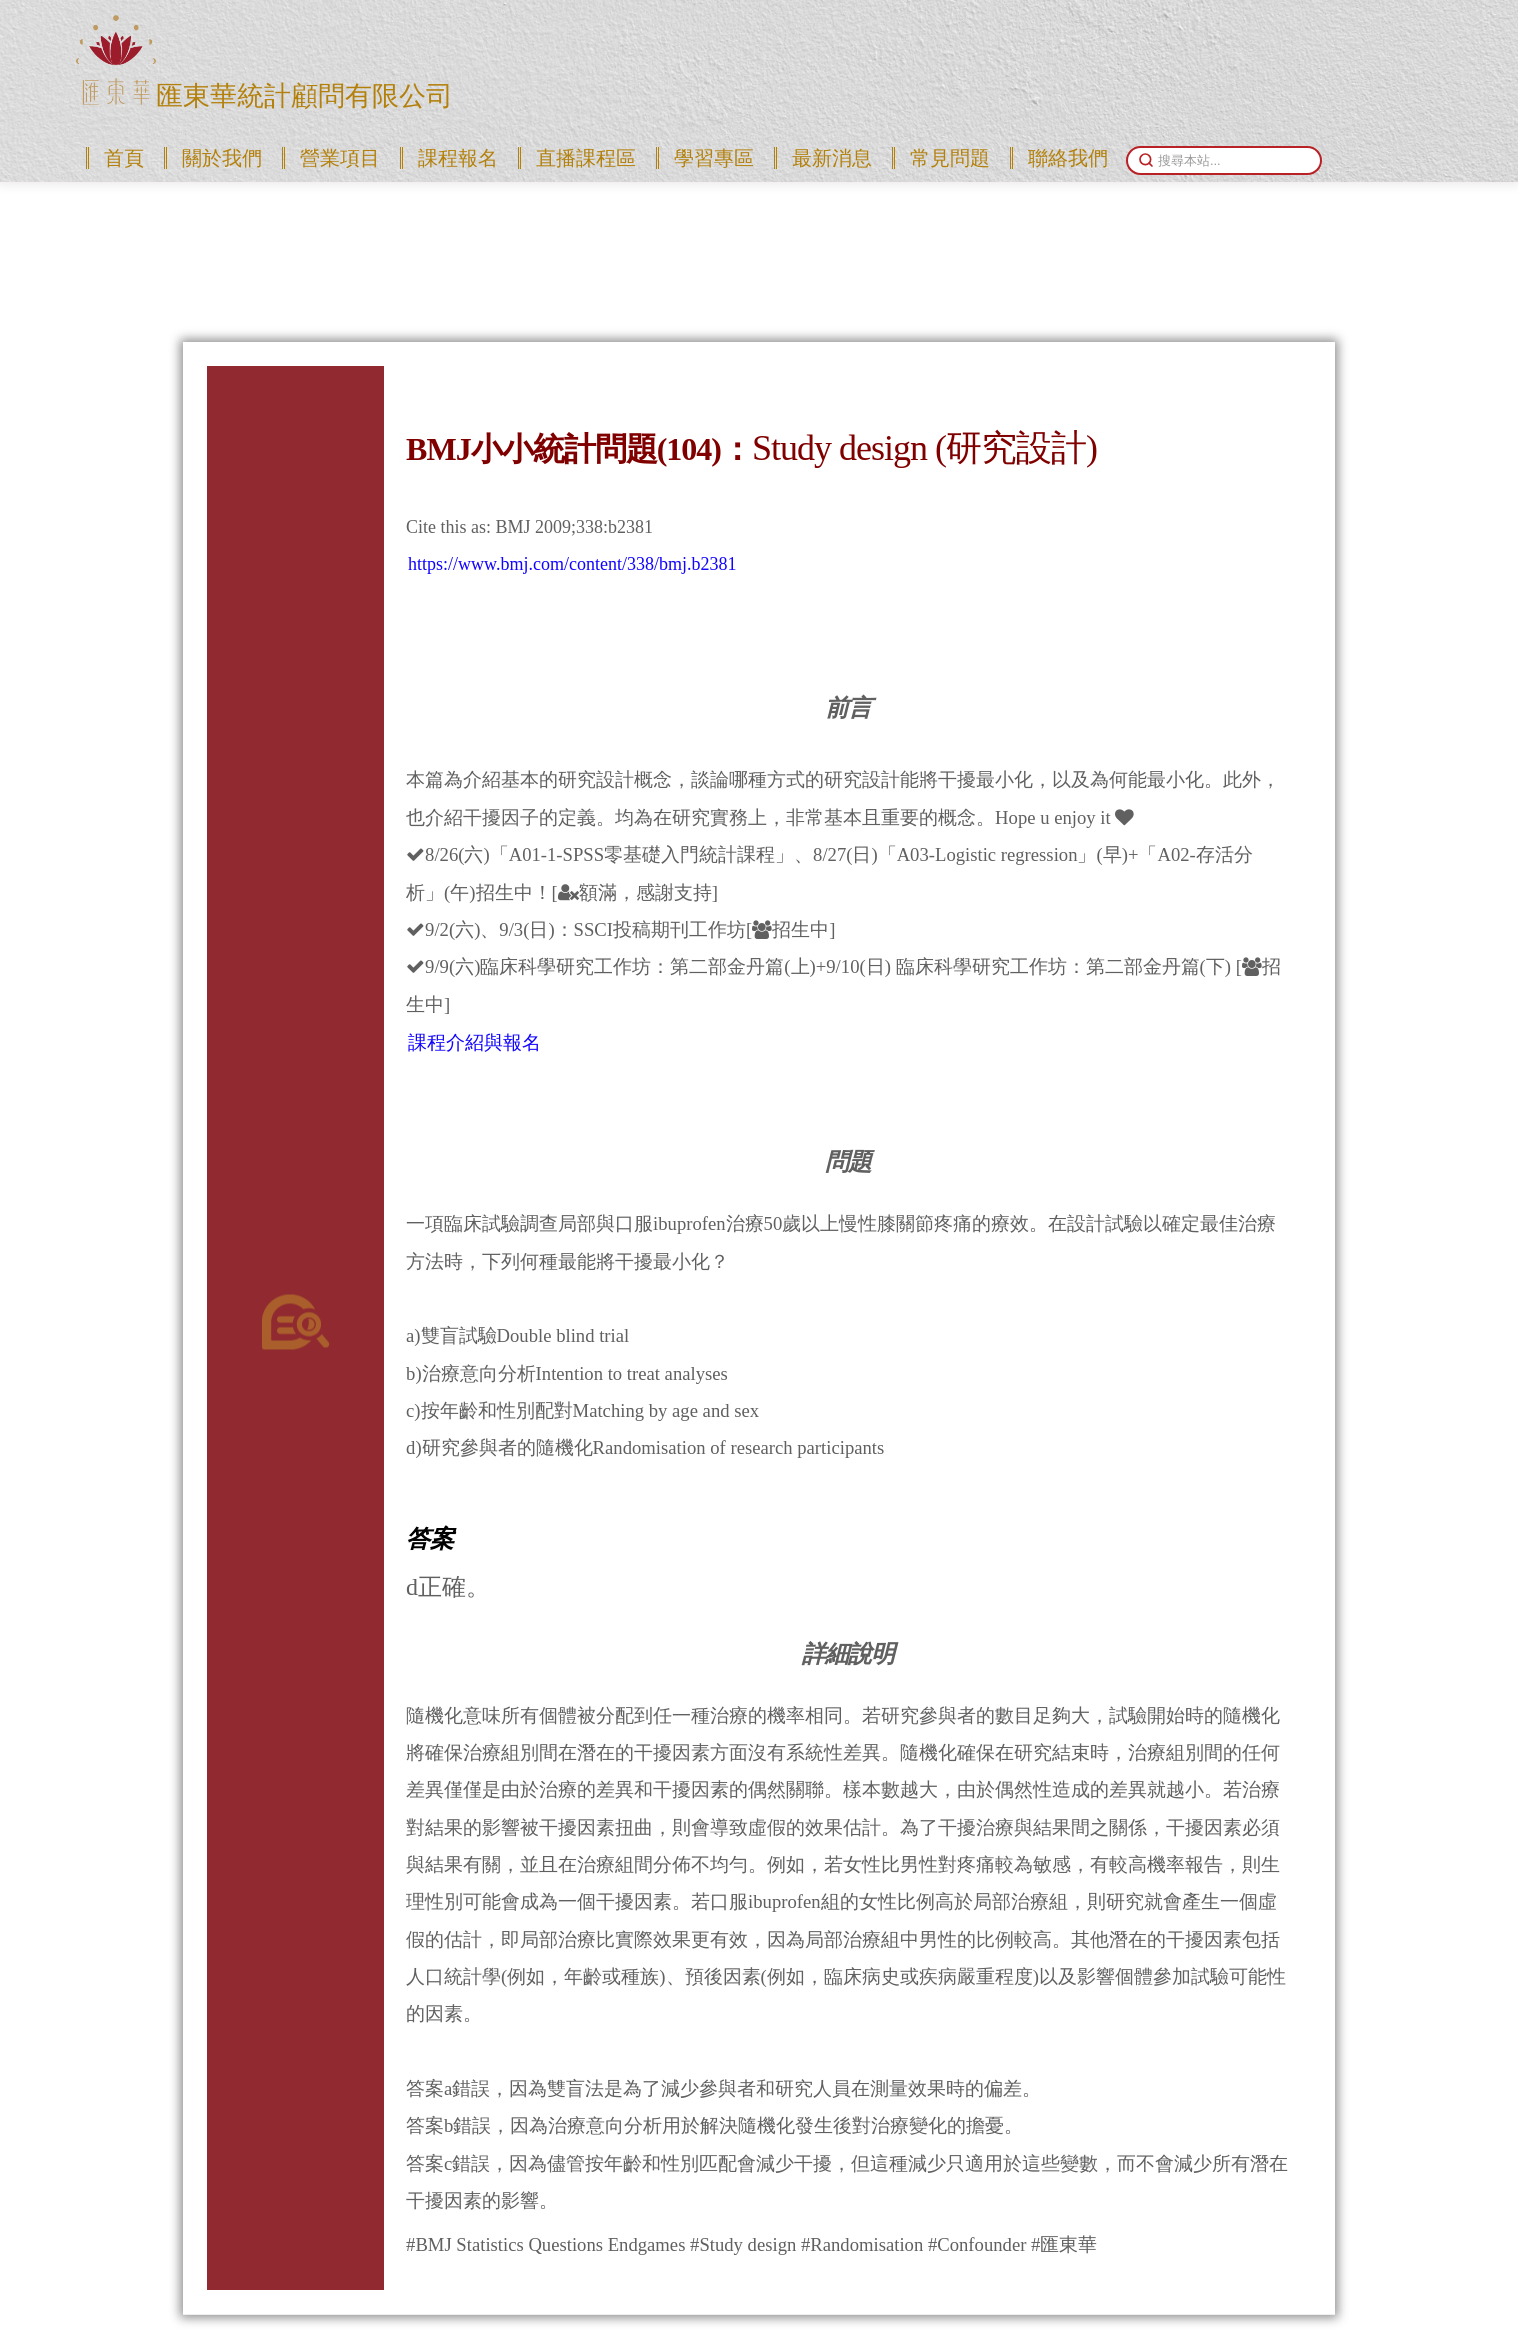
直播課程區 (586, 158)
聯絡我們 (1068, 158)
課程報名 (458, 158)
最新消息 (832, 158)
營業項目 (340, 158)
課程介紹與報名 (474, 1042)
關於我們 (222, 158)
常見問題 (950, 158)
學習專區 (714, 158)
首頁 (124, 158)
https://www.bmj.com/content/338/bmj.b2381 (572, 564)
